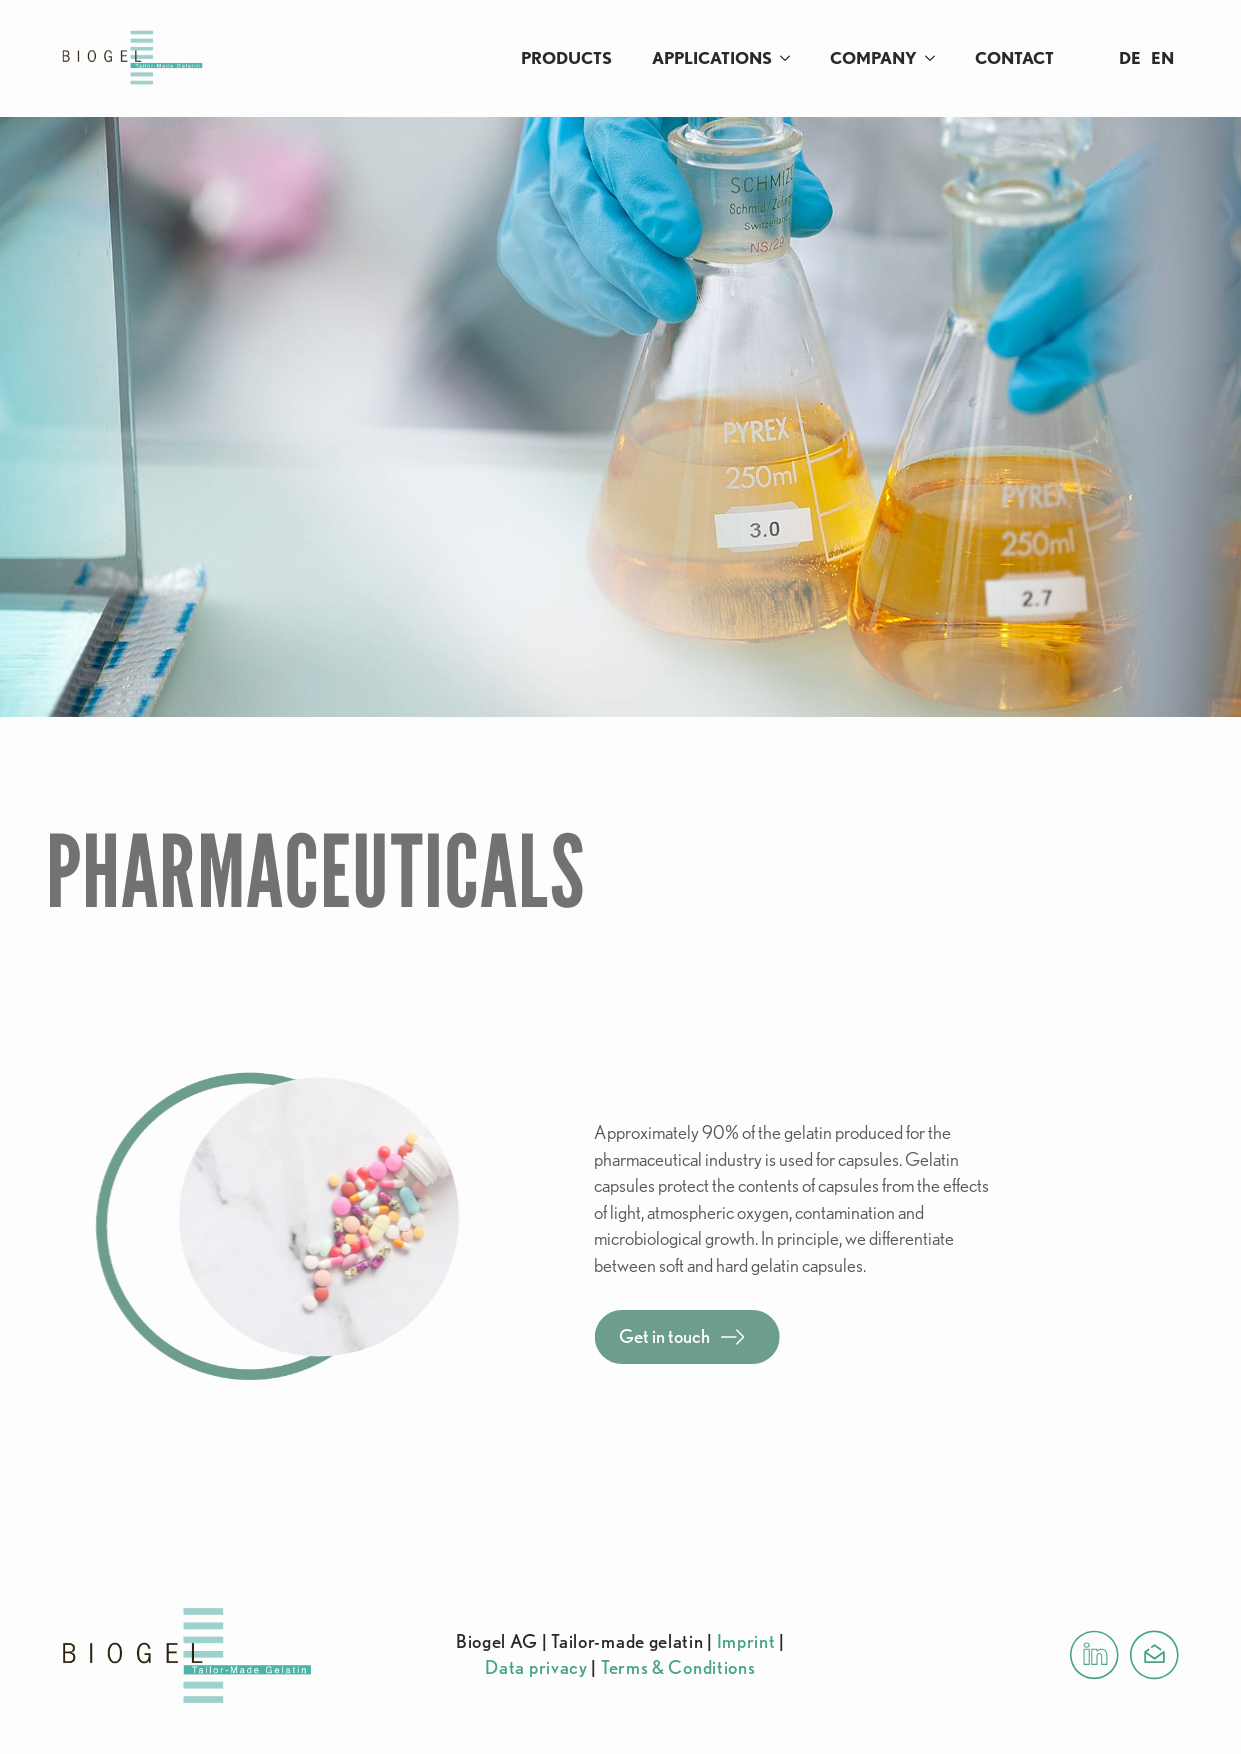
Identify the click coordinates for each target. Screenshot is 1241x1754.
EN (1162, 58)
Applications (712, 58)
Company (873, 58)
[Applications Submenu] (791, 58)
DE (1130, 58)
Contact (1014, 58)
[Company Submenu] (936, 58)
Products (566, 58)
